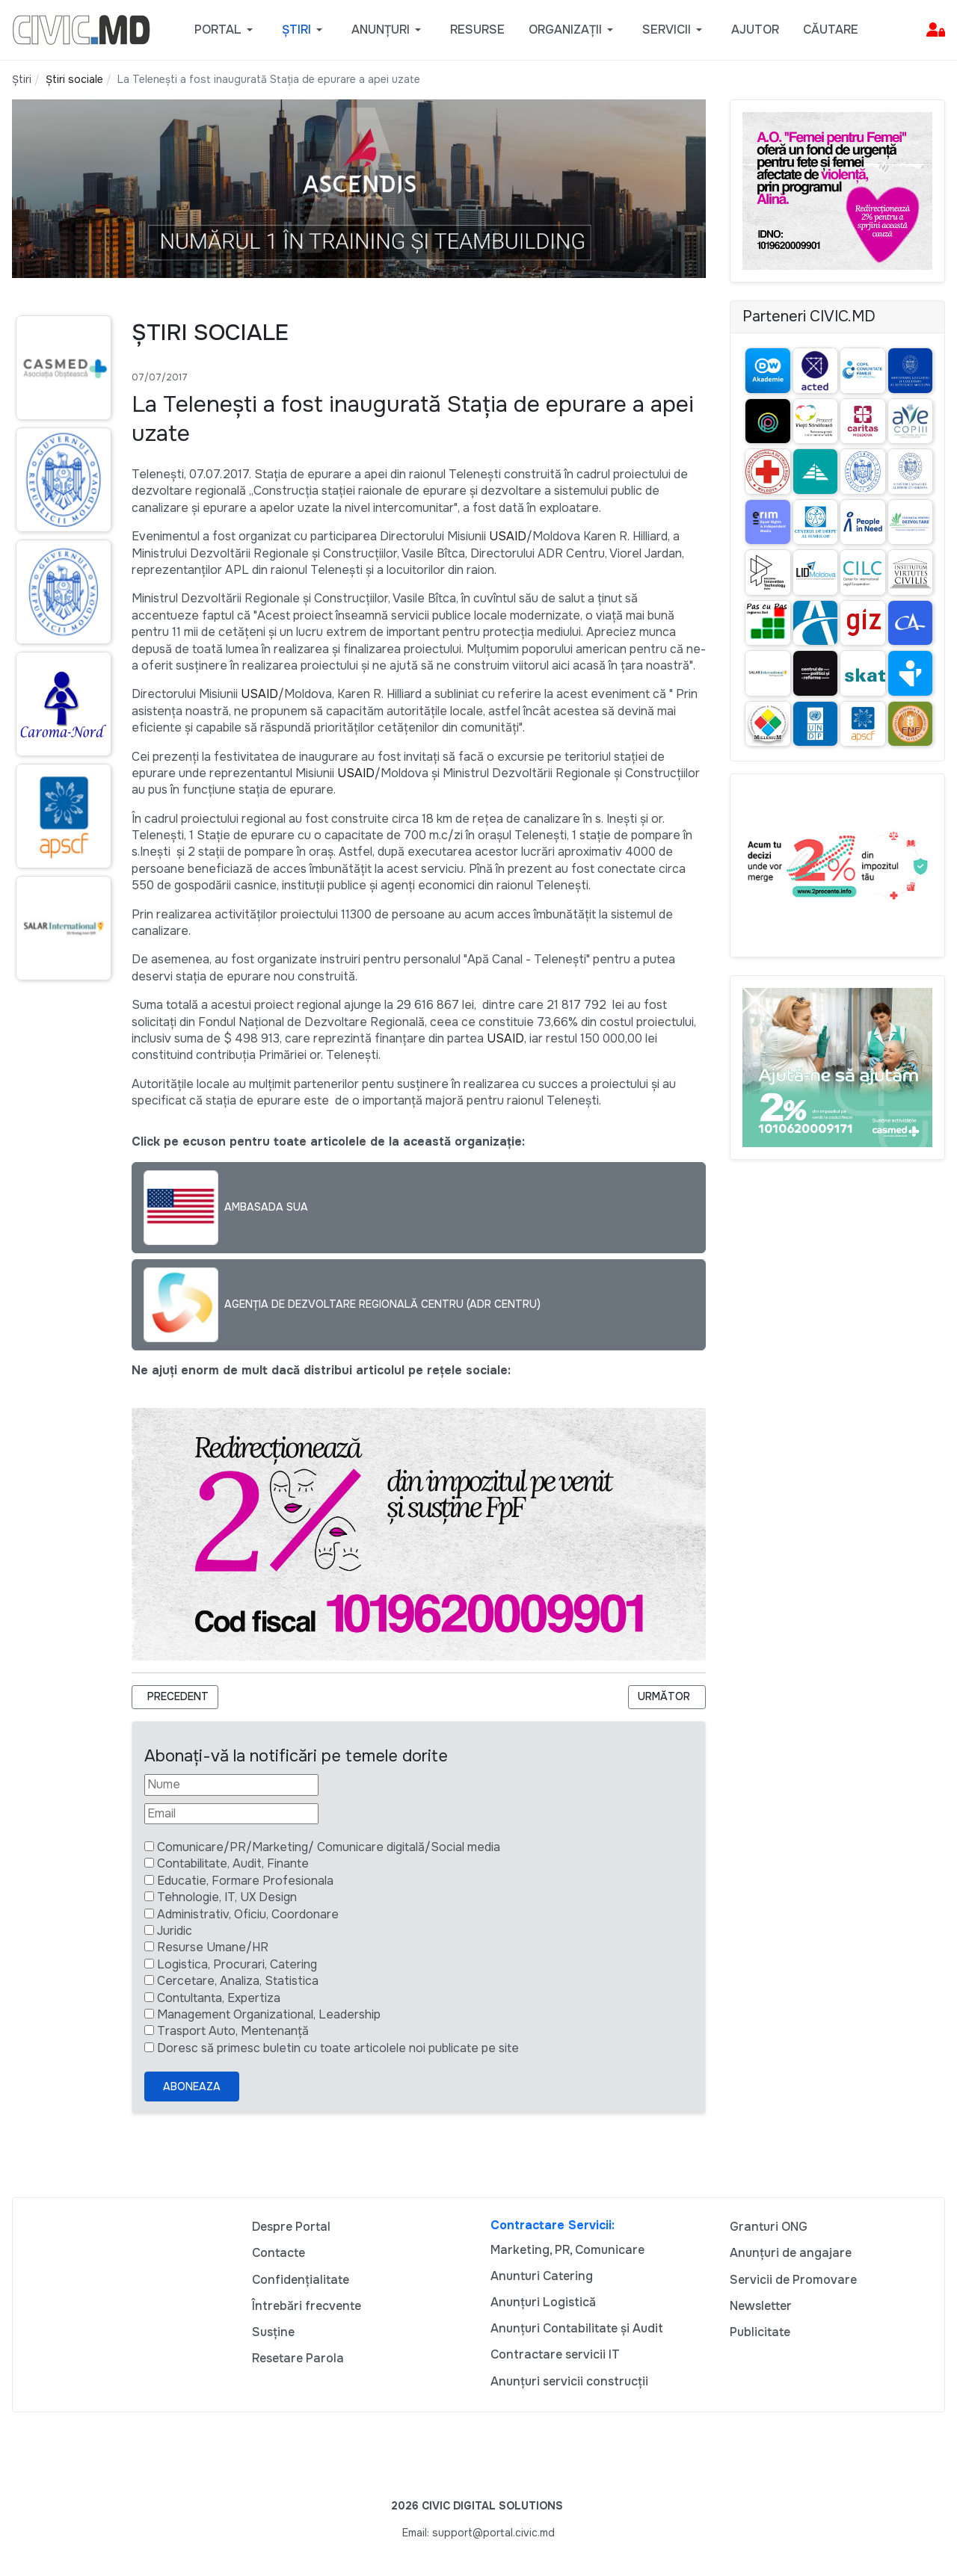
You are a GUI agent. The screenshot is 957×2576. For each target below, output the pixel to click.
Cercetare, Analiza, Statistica (238, 1981)
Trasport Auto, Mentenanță (233, 2031)
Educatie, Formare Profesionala (245, 1880)
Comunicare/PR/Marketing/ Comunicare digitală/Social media (328, 1847)
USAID (507, 536)
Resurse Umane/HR (212, 1947)
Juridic (174, 1931)
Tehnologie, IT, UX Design (227, 1897)
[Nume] (231, 1784)
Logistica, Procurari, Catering (237, 1964)
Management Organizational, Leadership (269, 2014)
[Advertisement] (60, 1280)
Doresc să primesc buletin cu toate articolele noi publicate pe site (338, 2048)
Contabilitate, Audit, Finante (233, 1863)
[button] (226, 30)
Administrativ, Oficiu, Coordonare (248, 1914)
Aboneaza (192, 2086)
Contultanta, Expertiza (218, 1998)
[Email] (231, 1813)
